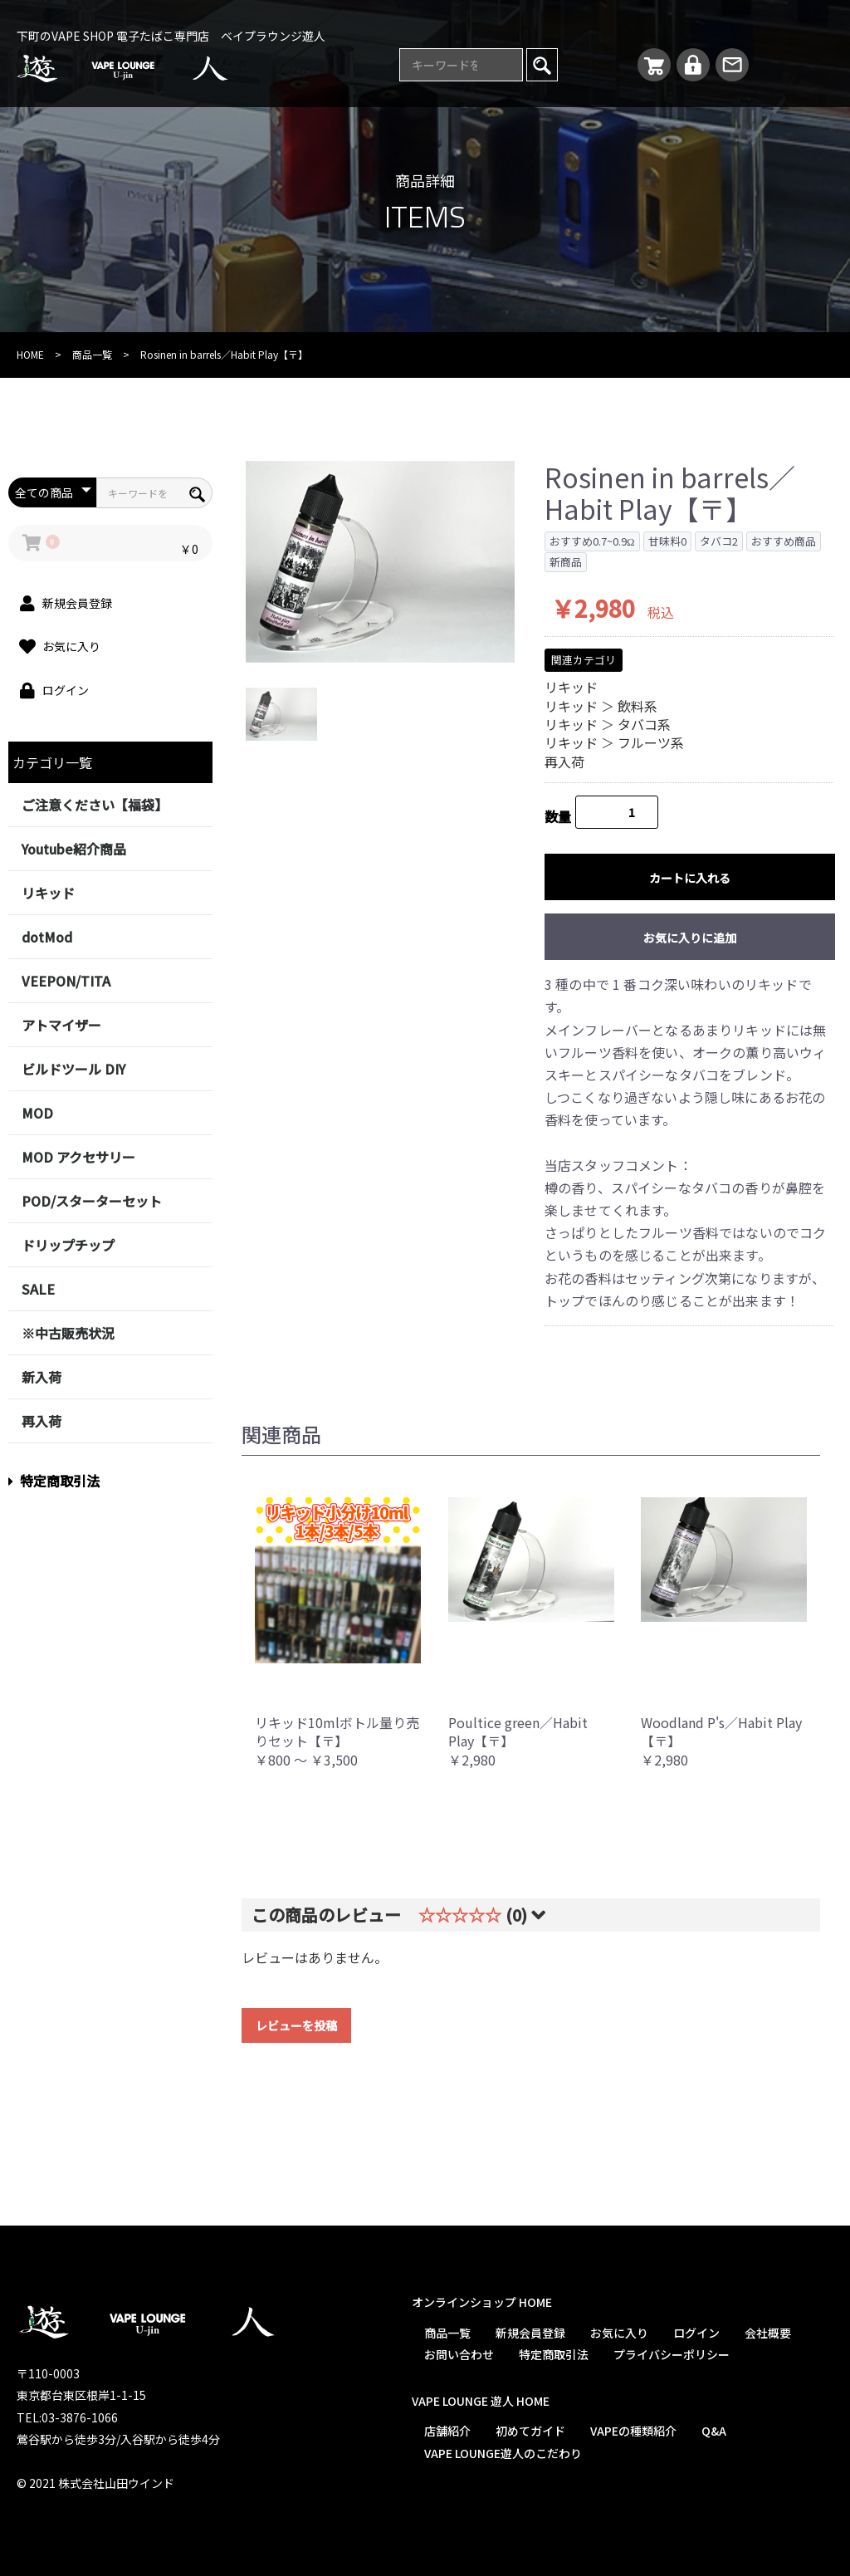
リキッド (48, 893)
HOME (30, 354)
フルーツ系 (651, 742)
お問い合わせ (459, 2354)
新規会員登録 (530, 2332)
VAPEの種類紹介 (633, 2430)
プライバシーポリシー (671, 2354)
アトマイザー (61, 1025)
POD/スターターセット (92, 1201)
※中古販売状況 (68, 1333)
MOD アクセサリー (78, 1157)
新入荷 (41, 1377)
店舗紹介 (447, 2430)
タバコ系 (644, 724)
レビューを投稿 (296, 2025)
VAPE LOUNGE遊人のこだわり (503, 2453)
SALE (38, 1289)
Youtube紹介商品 (74, 849)
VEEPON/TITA (66, 981)
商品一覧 (92, 354)
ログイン (696, 2332)
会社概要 (768, 2332)
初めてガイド (530, 2430)
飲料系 (637, 706)
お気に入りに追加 (689, 937)
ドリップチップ (68, 1245)
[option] (380, 562)
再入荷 (41, 1421)
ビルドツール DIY (73, 1069)
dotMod (47, 937)
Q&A (713, 2430)
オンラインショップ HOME (482, 2302)
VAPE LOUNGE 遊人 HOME (481, 2400)
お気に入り (619, 2332)
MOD (37, 1113)
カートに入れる (689, 877)
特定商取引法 (54, 1481)
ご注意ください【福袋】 (95, 805)
